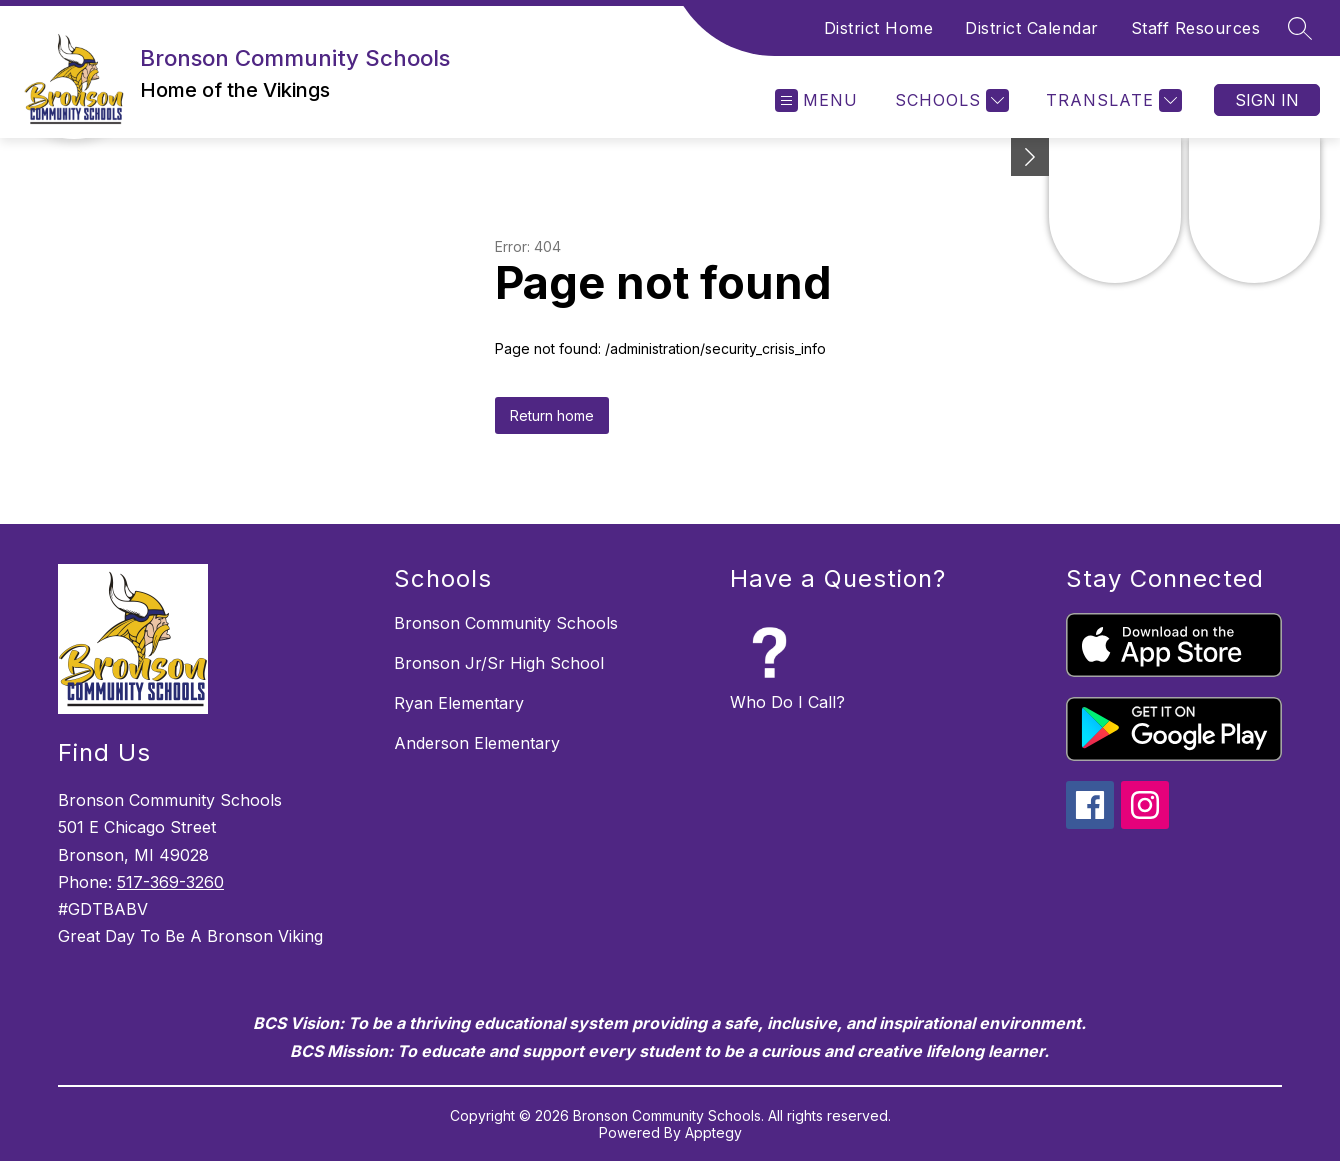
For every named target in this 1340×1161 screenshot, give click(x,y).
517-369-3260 (170, 882)
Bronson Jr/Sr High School (499, 663)
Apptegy (713, 1132)
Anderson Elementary (477, 743)
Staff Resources (1196, 28)
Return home (552, 415)
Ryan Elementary (459, 703)
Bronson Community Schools (506, 623)
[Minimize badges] (1030, 157)
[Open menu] (816, 100)
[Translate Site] (1111, 100)
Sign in (1267, 100)
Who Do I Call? (787, 702)
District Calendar (1032, 28)
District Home (879, 28)
